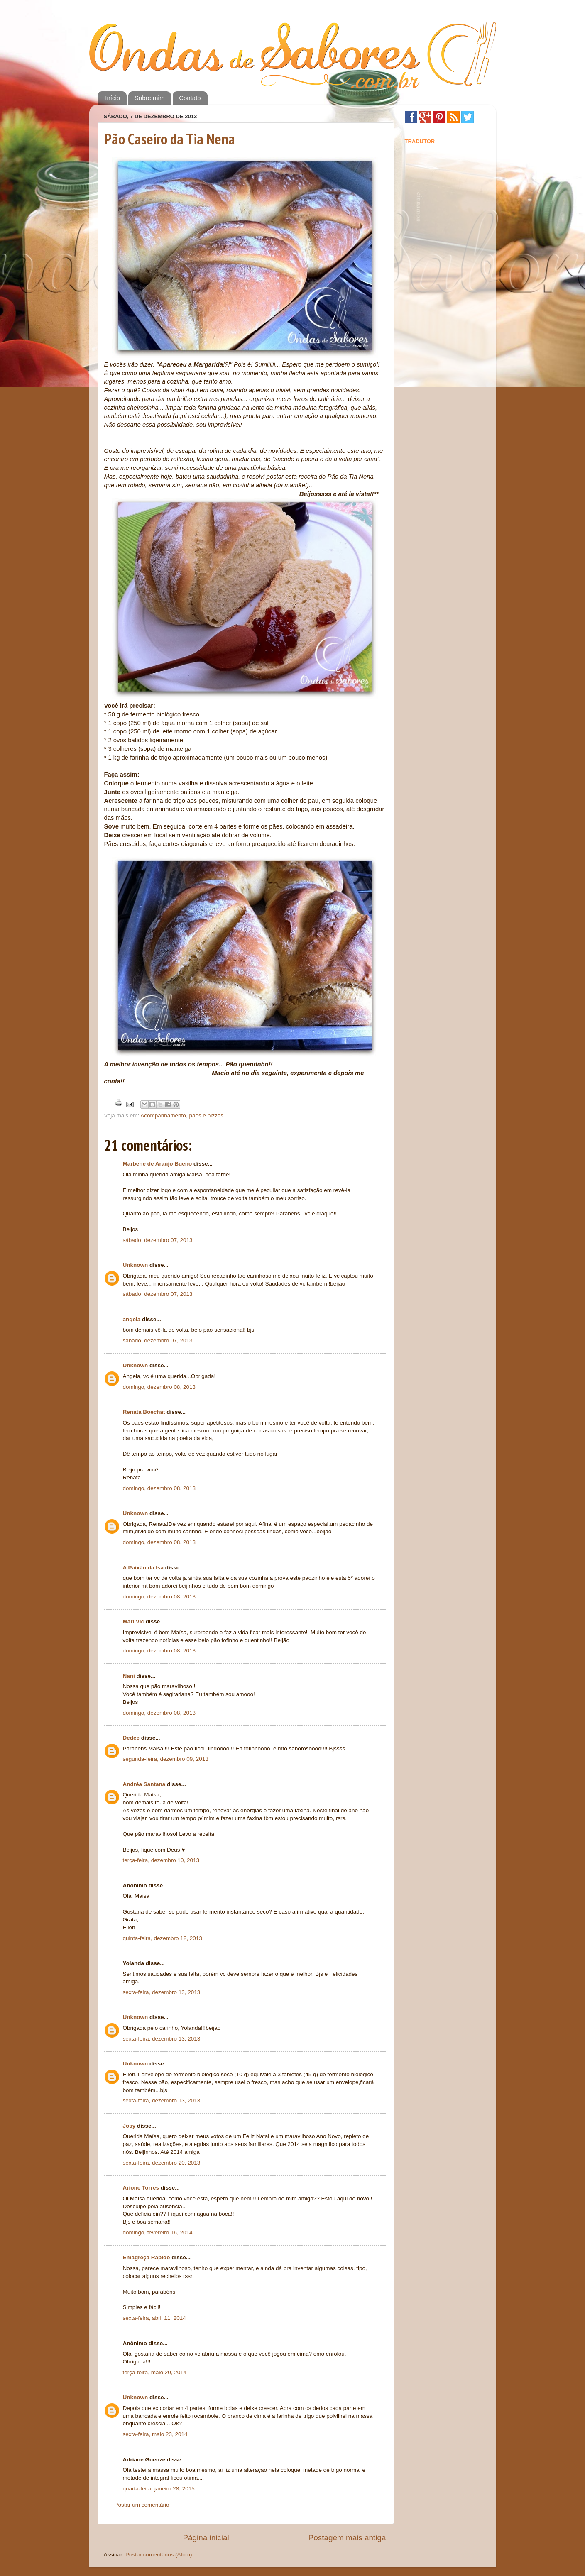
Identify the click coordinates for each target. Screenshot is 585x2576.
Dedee (131, 1738)
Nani (129, 1676)
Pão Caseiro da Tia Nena (169, 139)
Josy (129, 2126)
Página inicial (206, 2537)
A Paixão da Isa (143, 1567)
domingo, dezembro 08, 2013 (159, 1387)
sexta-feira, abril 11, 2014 (154, 2318)
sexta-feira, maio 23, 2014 (155, 2434)
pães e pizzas (206, 1115)
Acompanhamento (163, 1115)
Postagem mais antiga (347, 2537)
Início (112, 97)
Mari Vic (134, 1621)
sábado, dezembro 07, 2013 (158, 1240)
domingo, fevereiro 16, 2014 (158, 2232)
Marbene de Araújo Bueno (157, 1164)
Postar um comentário (142, 2505)
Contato (190, 97)
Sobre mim (150, 97)
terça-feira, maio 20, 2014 (155, 2372)
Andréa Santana (144, 1784)
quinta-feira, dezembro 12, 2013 (162, 1938)
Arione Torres (141, 2188)
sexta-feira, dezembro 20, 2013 (162, 2163)
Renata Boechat (144, 1412)
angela (132, 1319)
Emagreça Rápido (146, 2257)
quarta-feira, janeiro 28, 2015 (159, 2489)
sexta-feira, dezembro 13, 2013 (162, 1992)
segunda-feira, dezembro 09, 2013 (165, 1759)
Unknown (135, 1265)
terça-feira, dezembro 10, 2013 (161, 1860)
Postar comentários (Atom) (158, 2555)
